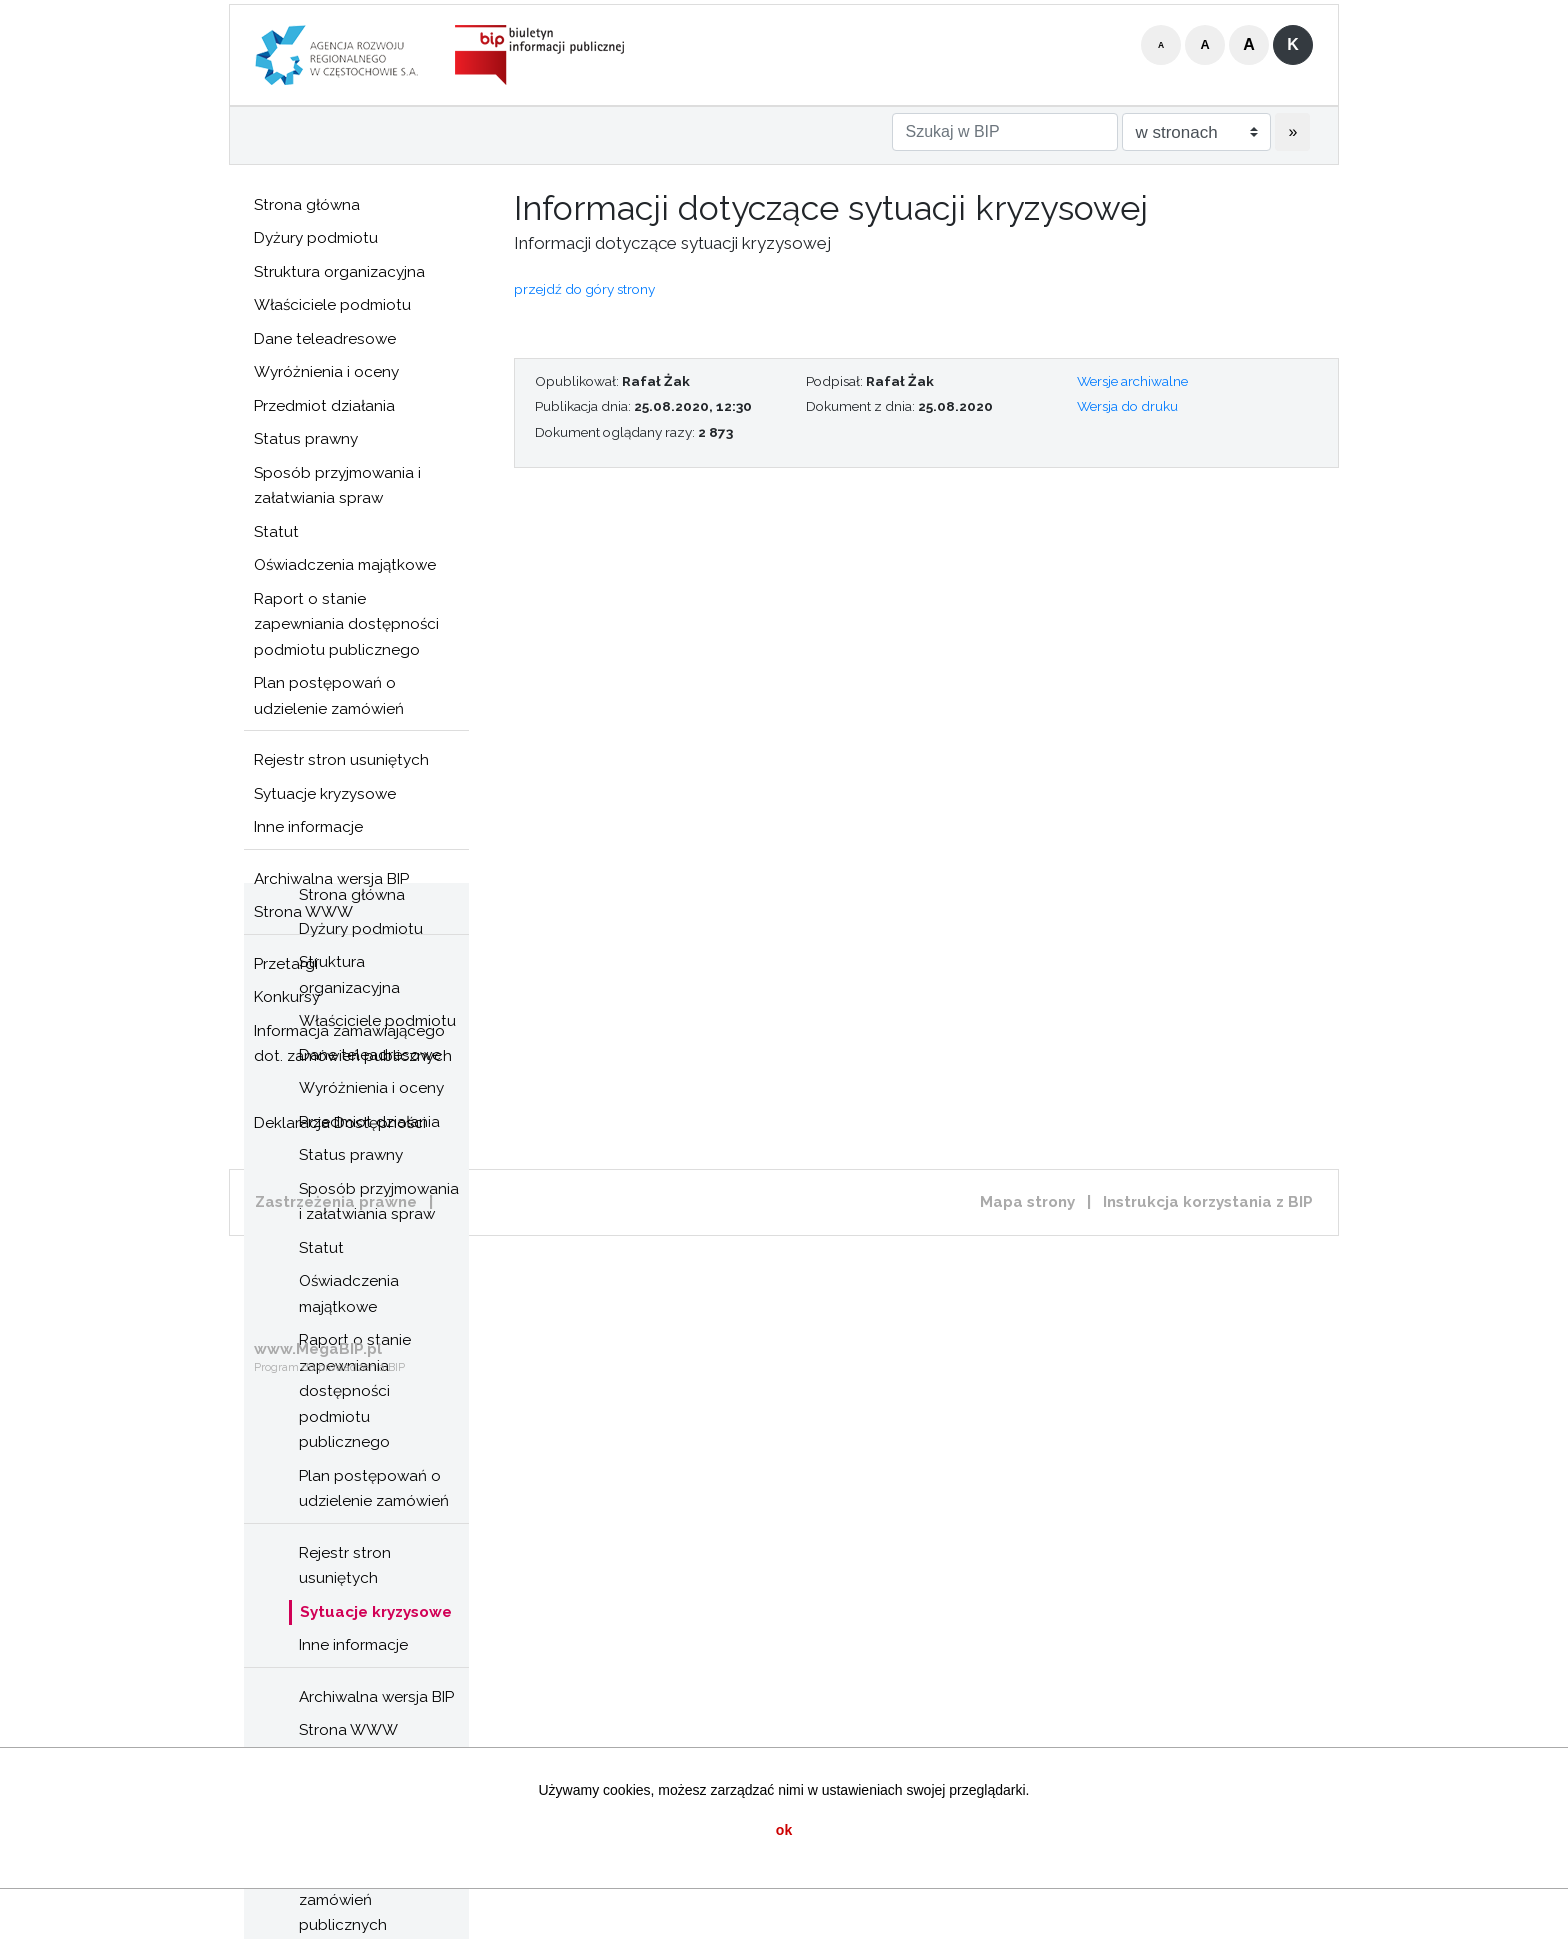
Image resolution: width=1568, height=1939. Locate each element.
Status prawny (306, 439)
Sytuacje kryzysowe (325, 794)
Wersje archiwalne (1132, 381)
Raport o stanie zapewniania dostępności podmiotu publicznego (346, 624)
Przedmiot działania (324, 406)
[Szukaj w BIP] (1005, 132)
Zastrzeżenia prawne (336, 1202)
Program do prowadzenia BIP (329, 1367)
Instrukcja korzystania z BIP (1208, 1202)
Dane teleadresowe (325, 339)
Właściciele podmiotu (332, 305)
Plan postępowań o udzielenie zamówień (329, 696)
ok (784, 1830)
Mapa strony (1027, 1202)
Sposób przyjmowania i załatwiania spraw (337, 486)
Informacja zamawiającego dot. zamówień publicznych (353, 1044)
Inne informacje (308, 827)
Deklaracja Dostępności (340, 1123)
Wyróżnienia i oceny (326, 372)
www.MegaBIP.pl (318, 1349)
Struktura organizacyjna (339, 272)
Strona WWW (348, 1730)
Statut (276, 532)
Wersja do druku (1127, 406)
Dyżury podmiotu (316, 238)
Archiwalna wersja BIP (376, 1697)
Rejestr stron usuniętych (341, 760)
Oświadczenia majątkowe (345, 565)
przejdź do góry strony (584, 289)
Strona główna (307, 205)
